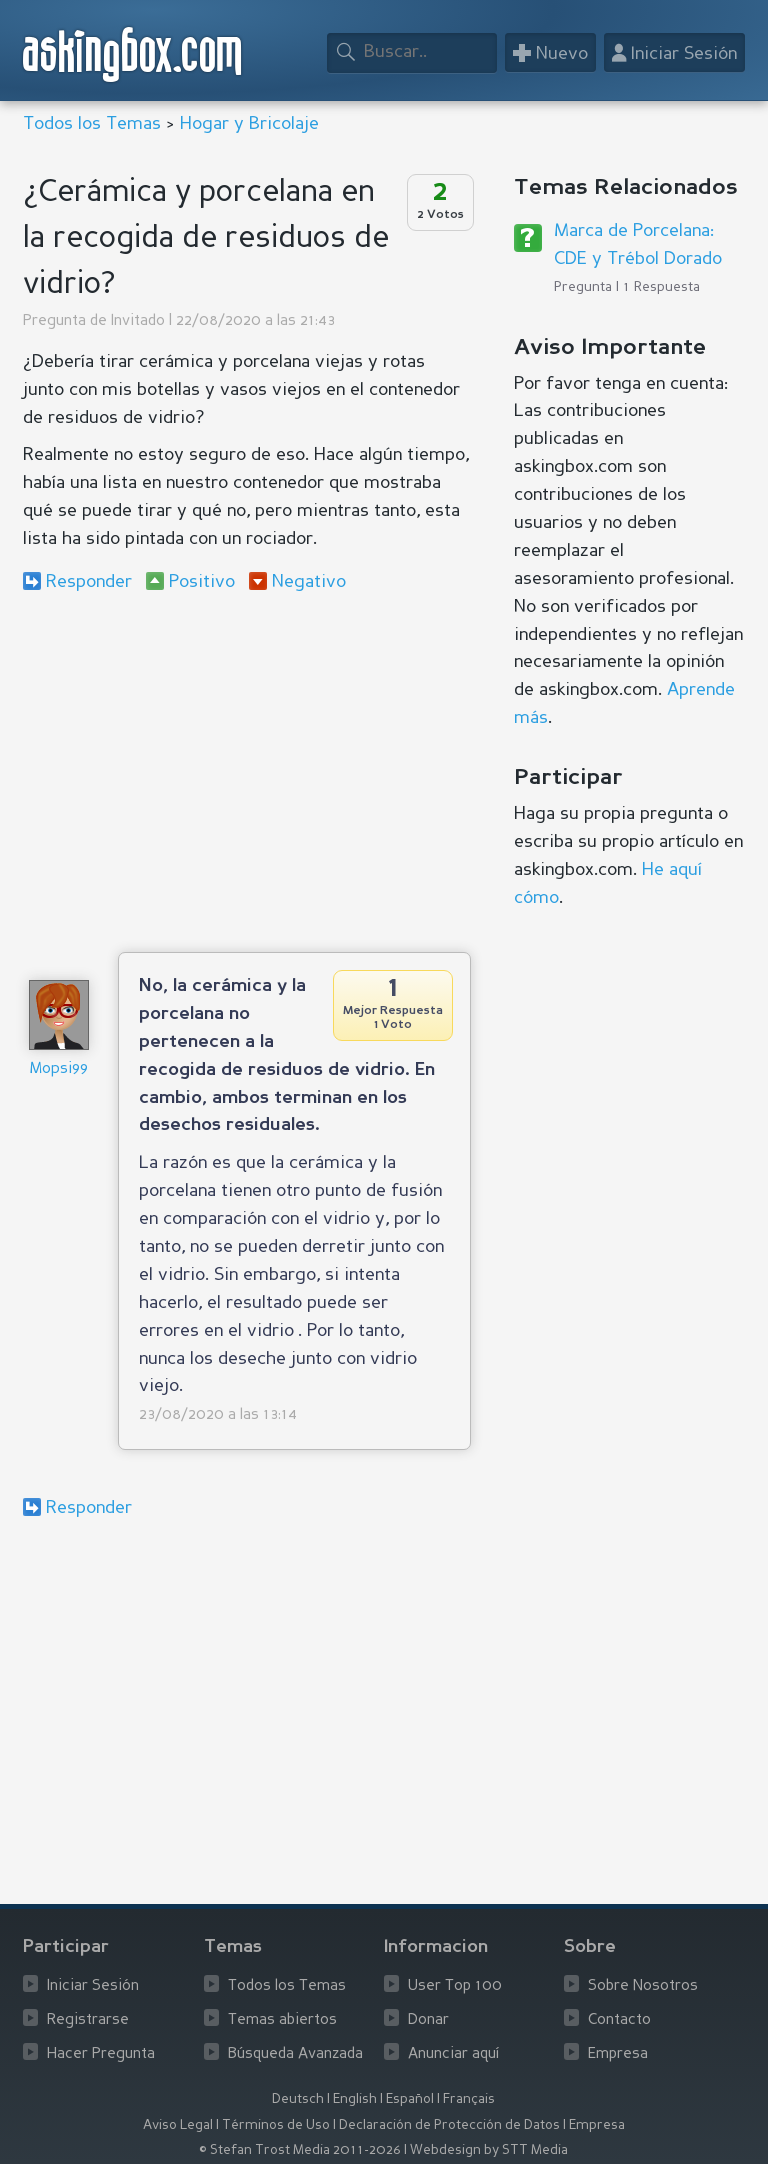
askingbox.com (133, 54)
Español (410, 2099)
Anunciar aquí (454, 2054)
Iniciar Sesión (93, 1986)
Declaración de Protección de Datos (449, 2125)
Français (469, 2099)
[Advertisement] (247, 772)
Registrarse (88, 2020)
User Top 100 (455, 1986)
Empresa (618, 2054)
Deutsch (298, 2099)
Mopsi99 (59, 1069)
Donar (428, 2020)
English (355, 2099)
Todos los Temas (92, 124)
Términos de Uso (276, 2125)
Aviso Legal (178, 2125)
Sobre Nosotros (643, 1986)
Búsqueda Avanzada (295, 2054)
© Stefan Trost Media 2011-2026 (300, 2150)
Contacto (619, 2020)
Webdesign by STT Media (489, 2150)
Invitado (138, 321)
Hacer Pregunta (101, 2054)
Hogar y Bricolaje (249, 124)
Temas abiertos (282, 2020)
